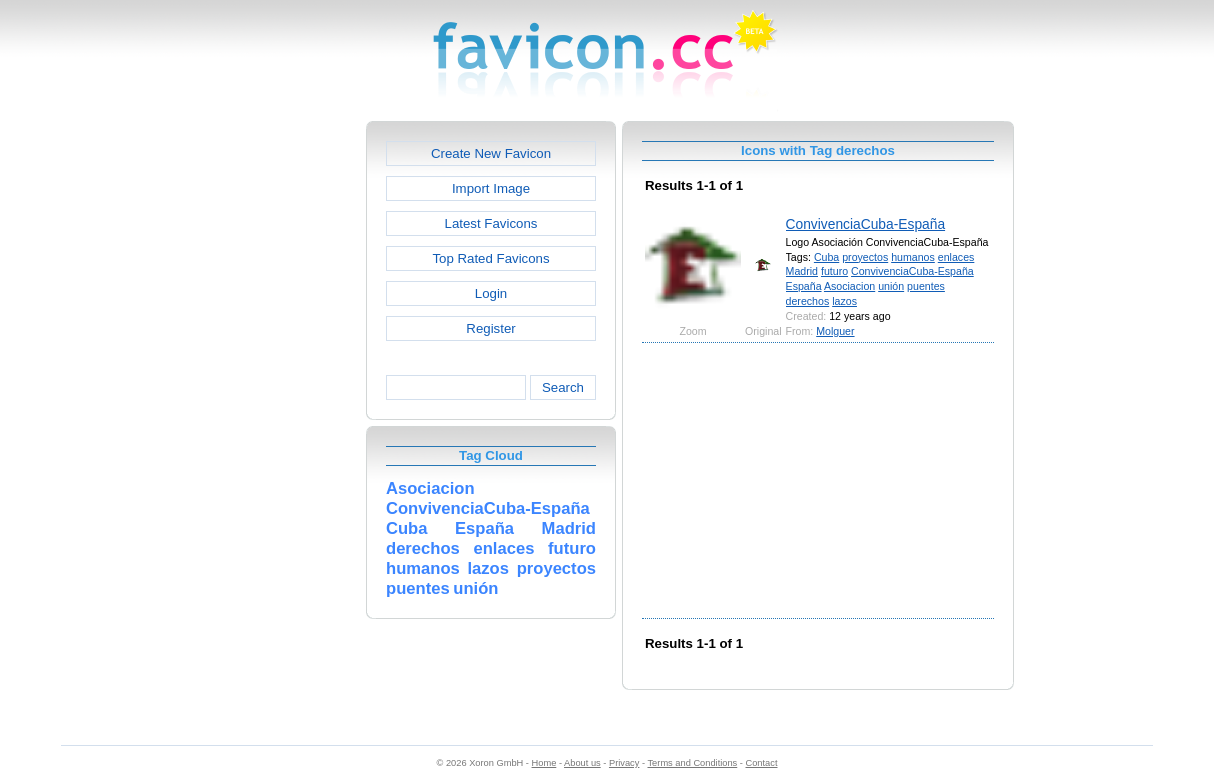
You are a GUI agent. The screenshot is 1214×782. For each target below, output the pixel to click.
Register (490, 328)
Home (544, 763)
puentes (926, 286)
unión (891, 286)
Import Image (491, 188)
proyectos (865, 257)
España (804, 286)
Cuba (826, 257)
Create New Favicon (491, 153)
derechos (808, 301)
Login (491, 293)
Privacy (624, 763)
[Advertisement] (280, 421)
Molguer (835, 331)
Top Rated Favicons (490, 258)
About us (582, 763)
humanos (913, 257)
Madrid (802, 271)
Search (563, 387)
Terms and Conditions (692, 763)
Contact (762, 763)
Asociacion (849, 286)
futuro (834, 271)
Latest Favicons (491, 223)
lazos (844, 301)
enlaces (956, 257)
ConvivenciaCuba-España (866, 224)
